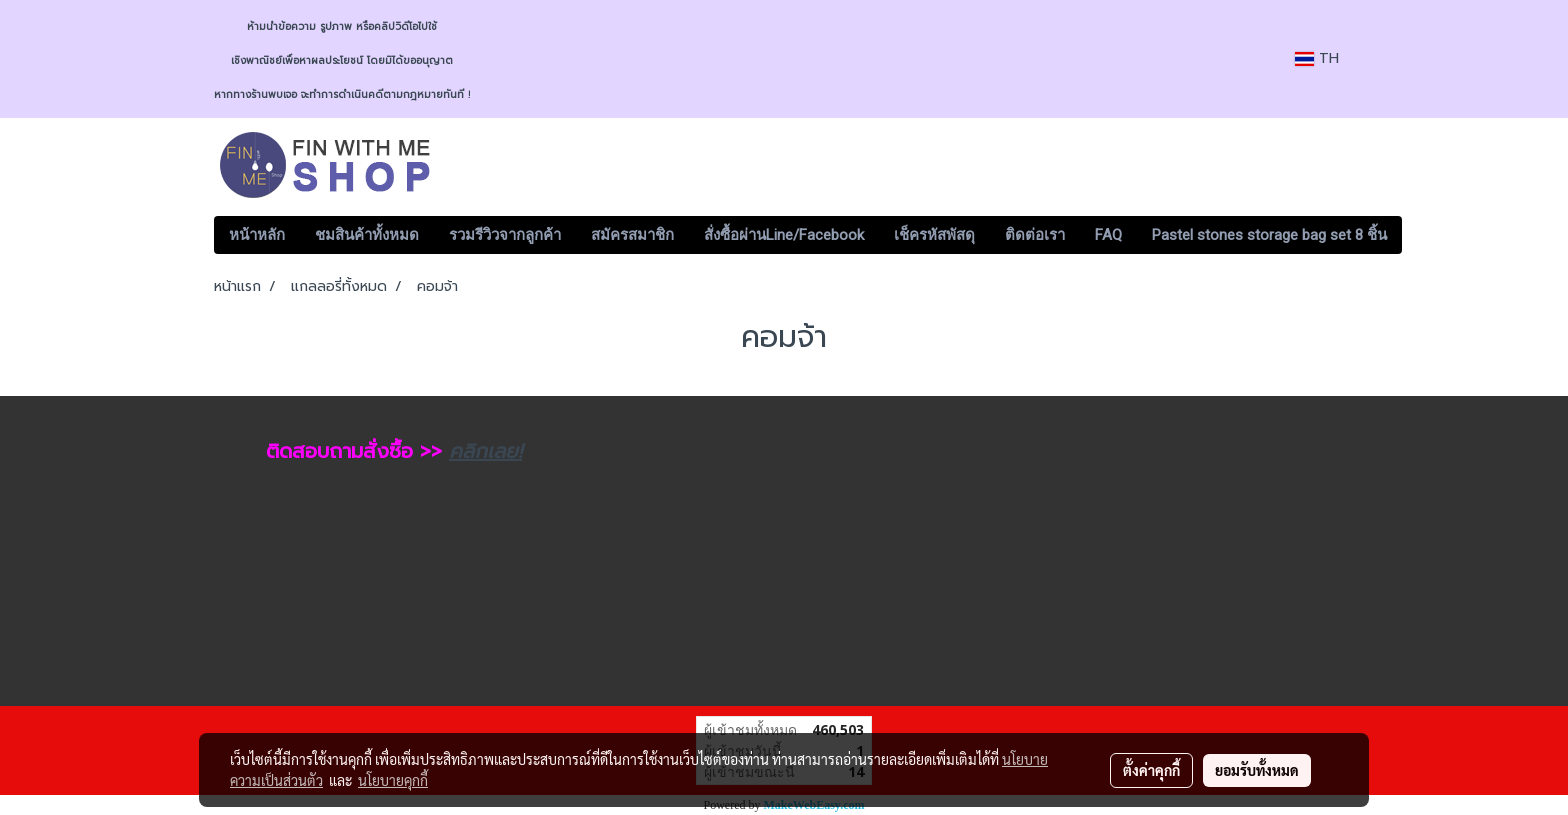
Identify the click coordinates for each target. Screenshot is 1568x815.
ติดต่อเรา (1035, 235)
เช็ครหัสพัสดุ (934, 235)
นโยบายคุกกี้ (393, 780)
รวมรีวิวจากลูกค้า (505, 235)
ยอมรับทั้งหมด (1257, 770)
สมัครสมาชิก (632, 235)
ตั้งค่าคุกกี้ (1151, 770)
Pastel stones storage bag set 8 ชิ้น (1269, 235)
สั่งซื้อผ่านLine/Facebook (784, 235)
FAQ (1108, 235)
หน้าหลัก (257, 235)
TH (1317, 58)
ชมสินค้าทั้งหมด (367, 235)
